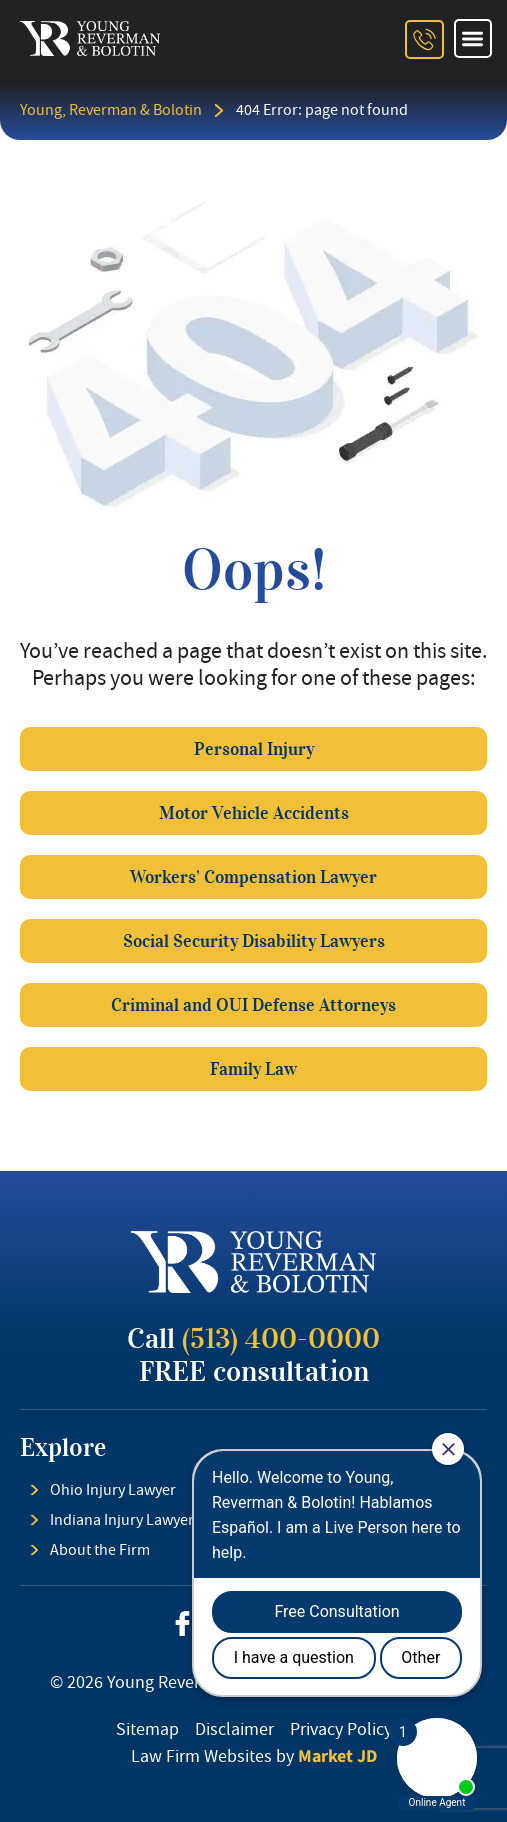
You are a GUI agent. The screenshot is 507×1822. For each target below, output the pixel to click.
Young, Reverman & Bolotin (111, 110)
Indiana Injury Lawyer (122, 1520)
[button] (473, 38)
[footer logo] (253, 1262)
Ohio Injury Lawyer (113, 1490)
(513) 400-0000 (281, 1338)
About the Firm (100, 1550)
